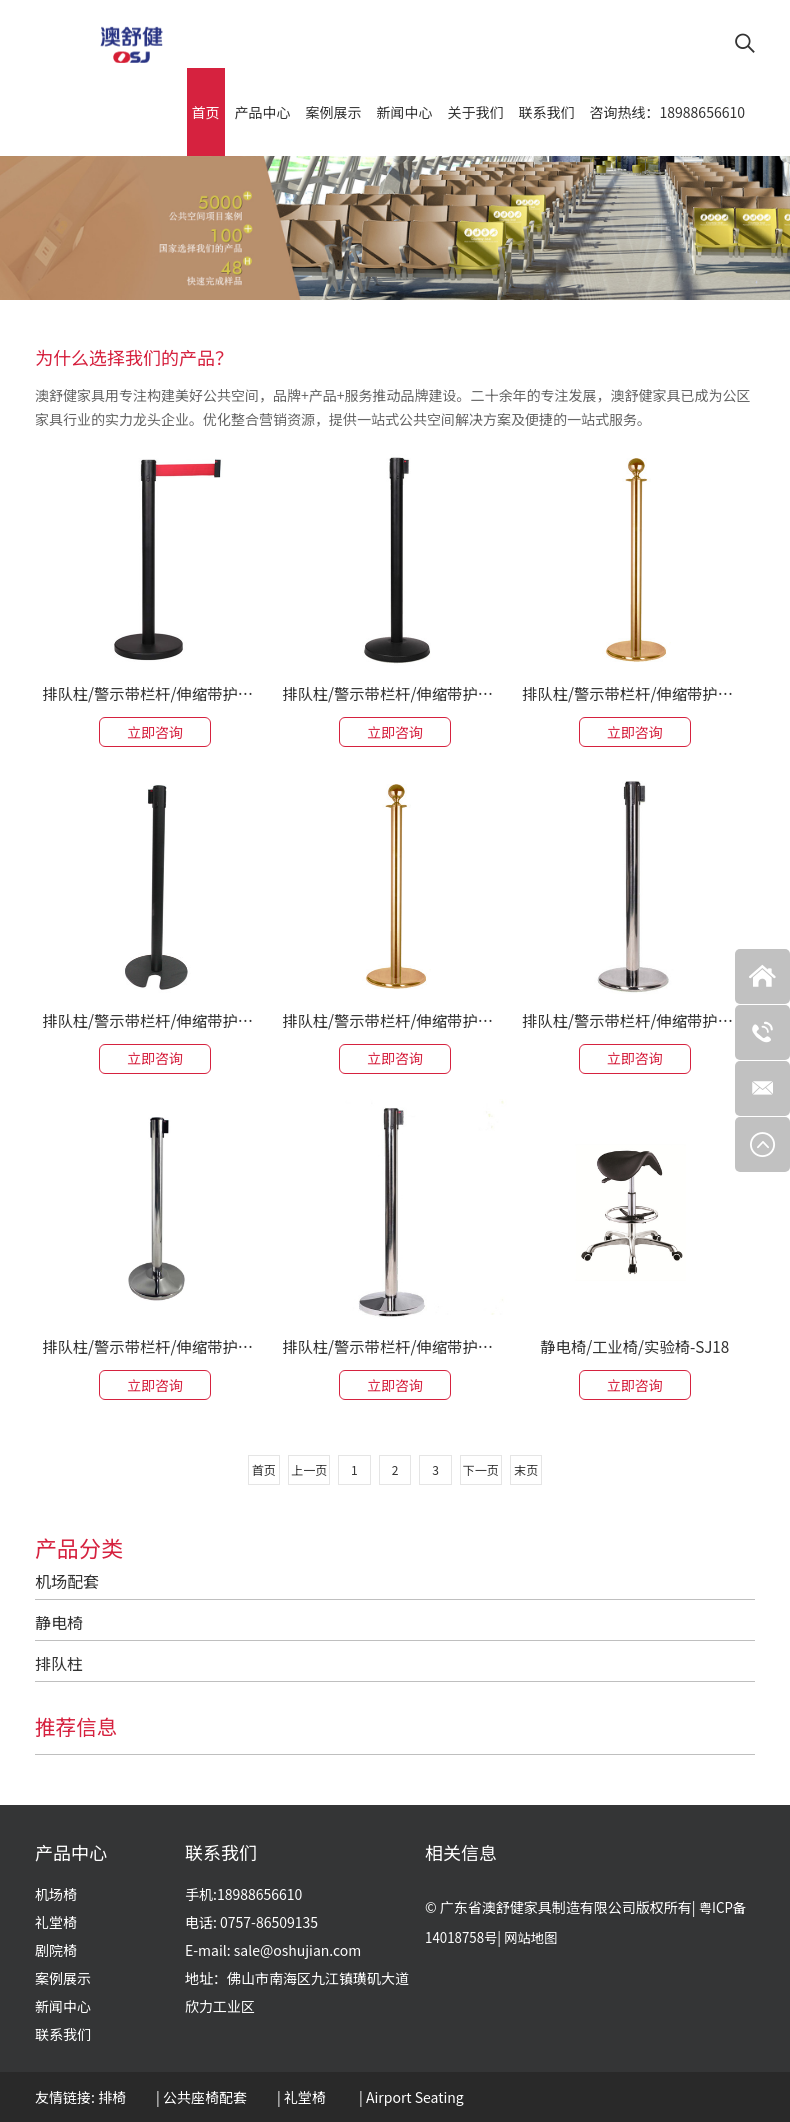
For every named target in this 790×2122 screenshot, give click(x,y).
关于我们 (476, 106)
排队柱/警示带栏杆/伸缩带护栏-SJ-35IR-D (395, 1015)
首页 (206, 106)
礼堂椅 (56, 1922)
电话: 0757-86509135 (251, 1922)
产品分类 (79, 1545)
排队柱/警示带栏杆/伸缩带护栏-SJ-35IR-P (635, 688)
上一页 (305, 1467)
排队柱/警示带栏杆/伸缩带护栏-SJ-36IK (155, 1015)
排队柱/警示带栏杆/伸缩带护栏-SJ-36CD (395, 688)
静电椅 (59, 1620)
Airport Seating (415, 2097)
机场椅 (56, 1894)
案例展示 (334, 106)
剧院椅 (56, 1950)
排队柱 (59, 1661)
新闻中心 (405, 106)
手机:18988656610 (243, 1894)
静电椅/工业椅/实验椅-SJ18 (635, 1343)
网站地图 (536, 1937)
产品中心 (263, 106)
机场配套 (67, 1579)
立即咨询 (155, 727)
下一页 (485, 1467)
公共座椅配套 (205, 2097)
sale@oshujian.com (297, 1950)
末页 (531, 1467)
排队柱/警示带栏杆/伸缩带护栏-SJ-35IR (635, 1015)
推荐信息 (79, 1724)
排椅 (112, 2097)
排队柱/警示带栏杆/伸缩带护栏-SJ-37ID (395, 1343)
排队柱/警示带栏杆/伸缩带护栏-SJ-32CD (155, 1343)
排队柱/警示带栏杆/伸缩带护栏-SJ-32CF (155, 688)
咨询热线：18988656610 (667, 106)
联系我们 (547, 106)
